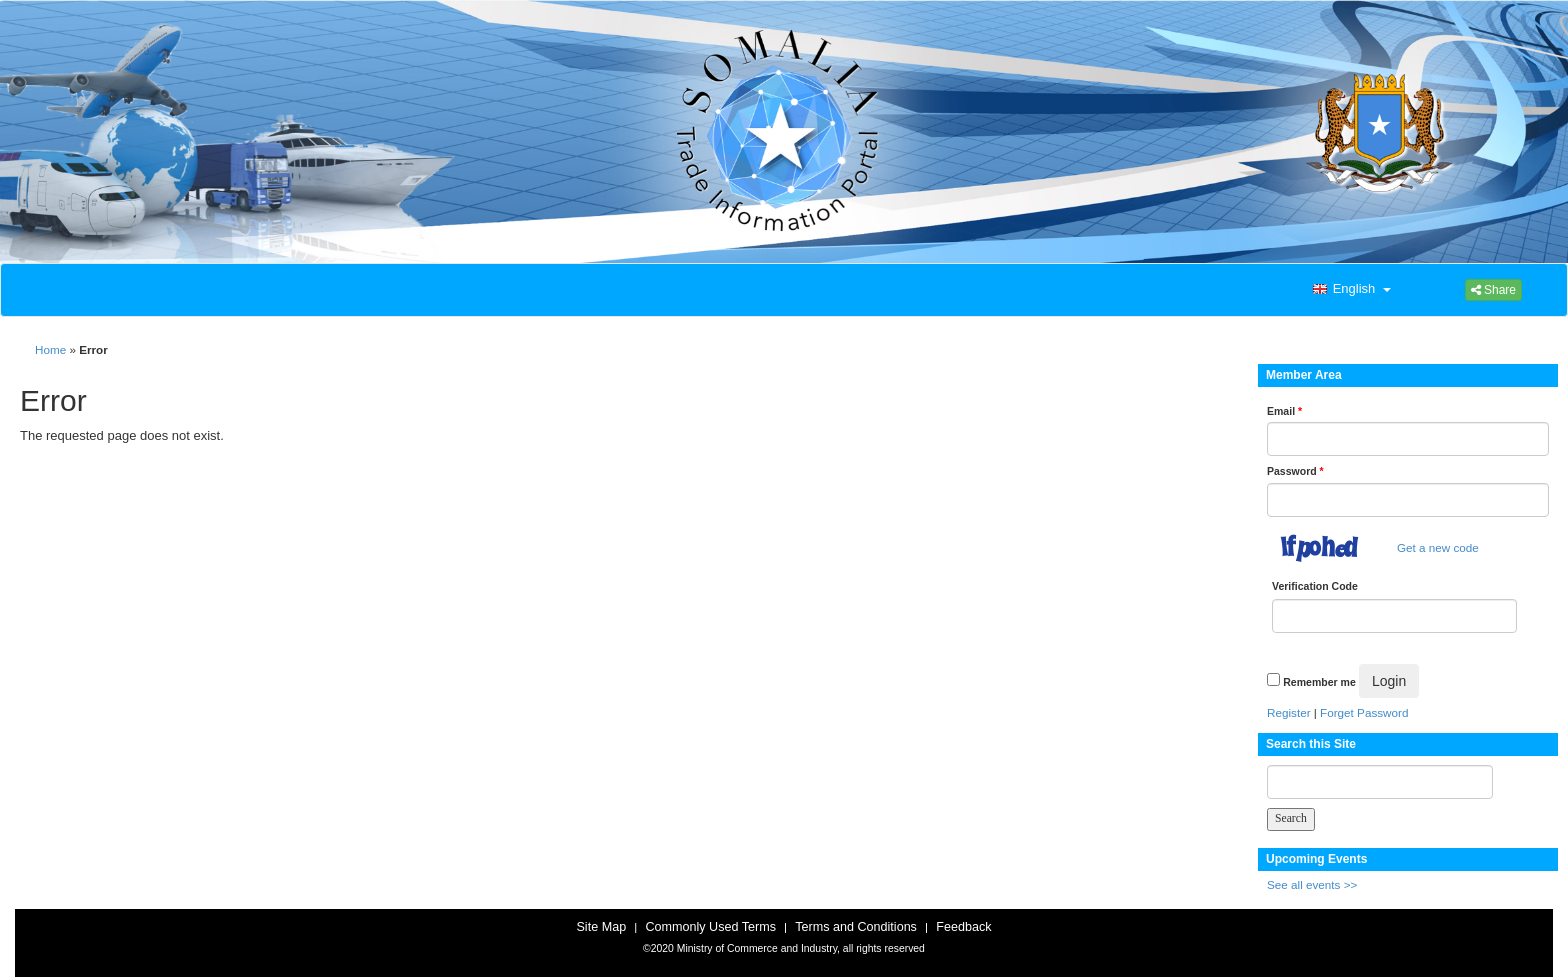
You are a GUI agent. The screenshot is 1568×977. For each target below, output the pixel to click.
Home (50, 349)
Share (1493, 290)
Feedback (963, 927)
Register (1289, 712)
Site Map (601, 927)
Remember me (1319, 682)
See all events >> (1312, 884)
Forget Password (1364, 712)
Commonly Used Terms (710, 927)
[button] (1350, 290)
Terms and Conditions (856, 927)
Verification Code (1315, 586)
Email (1284, 411)
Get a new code (1438, 547)
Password (1295, 471)
